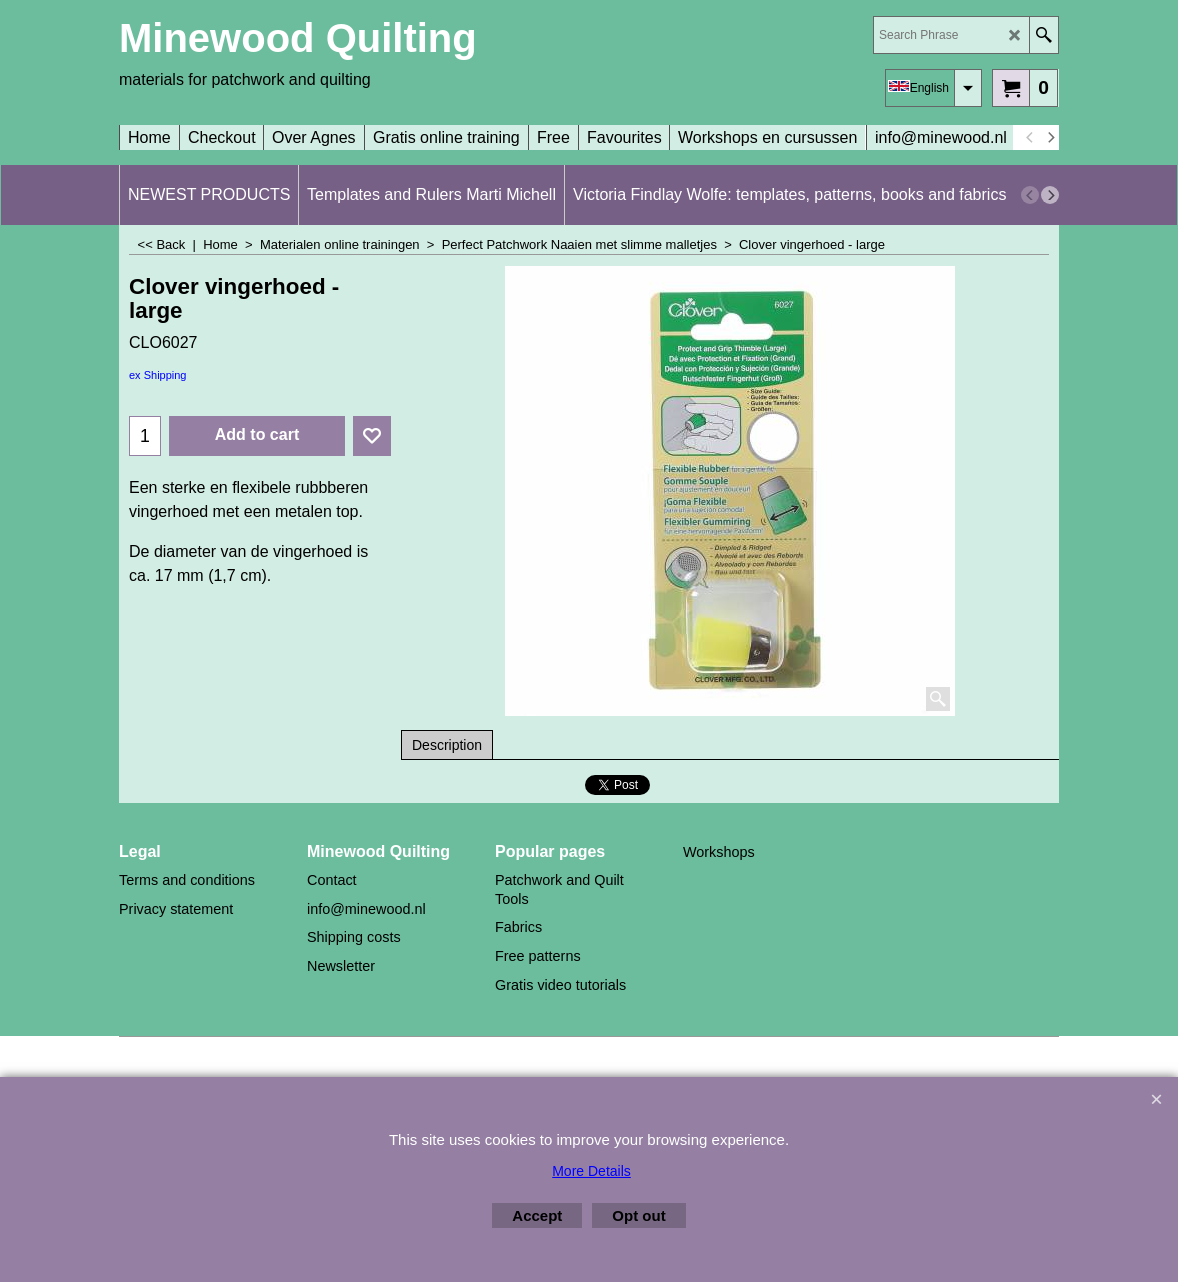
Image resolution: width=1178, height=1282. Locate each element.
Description (447, 745)
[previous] (1030, 138)
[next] (1050, 138)
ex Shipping (158, 375)
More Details (591, 1171)
